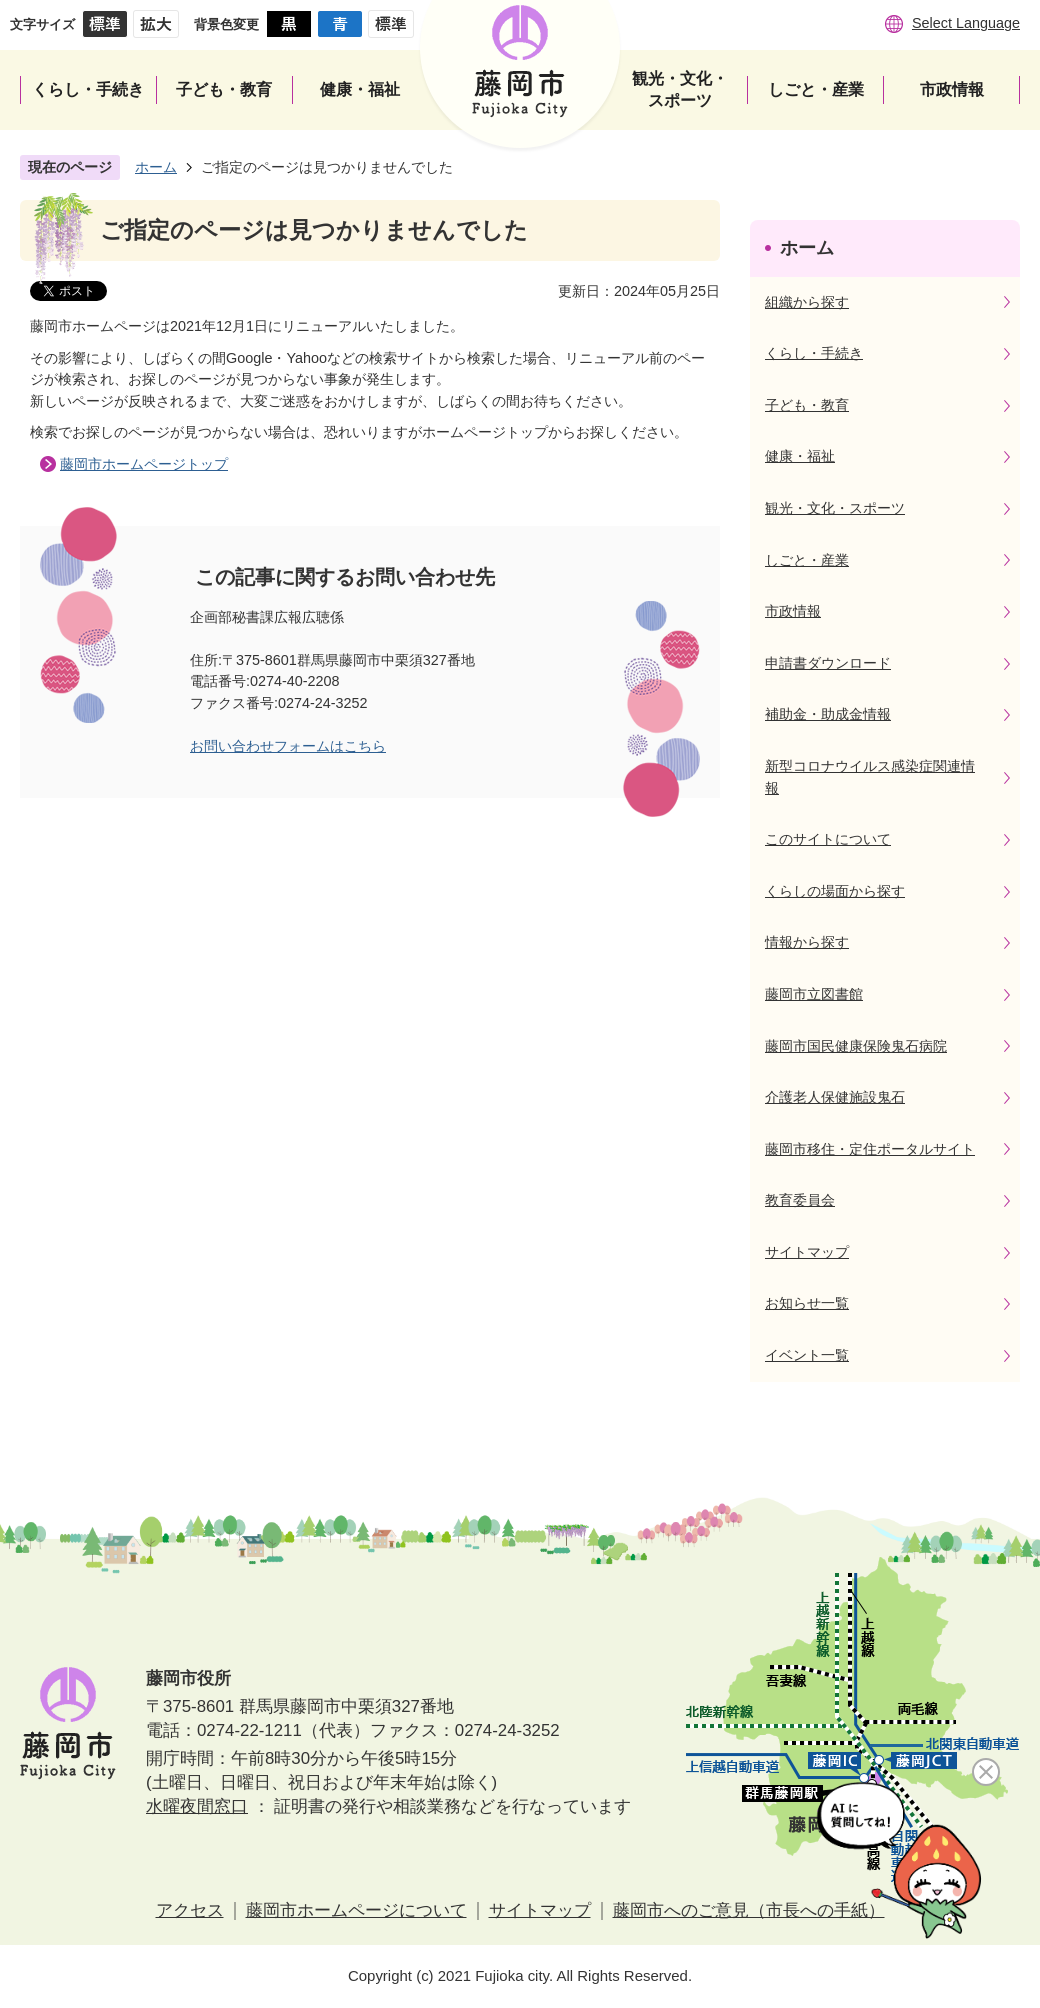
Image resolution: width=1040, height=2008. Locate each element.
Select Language (966, 23)
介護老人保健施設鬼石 (835, 1097)
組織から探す (807, 302)
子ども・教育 (807, 405)
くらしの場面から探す (835, 891)
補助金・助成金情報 (828, 714)
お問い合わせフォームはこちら (288, 746)
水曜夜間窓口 (197, 1806)
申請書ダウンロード (828, 663)
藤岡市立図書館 (814, 994)
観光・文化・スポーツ (835, 508)
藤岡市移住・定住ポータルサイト (870, 1149)
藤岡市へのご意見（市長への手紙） (749, 1910)
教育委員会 (800, 1200)
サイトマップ (807, 1252)
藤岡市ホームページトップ (144, 464)
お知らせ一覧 (807, 1303)
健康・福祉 (800, 456)
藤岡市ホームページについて (356, 1910)
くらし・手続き (814, 353)
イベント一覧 (807, 1355)
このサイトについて (828, 839)
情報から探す (807, 942)
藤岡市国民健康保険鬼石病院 (856, 1046)
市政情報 (793, 611)
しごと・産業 (807, 560)
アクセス (190, 1910)
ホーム (156, 167)
